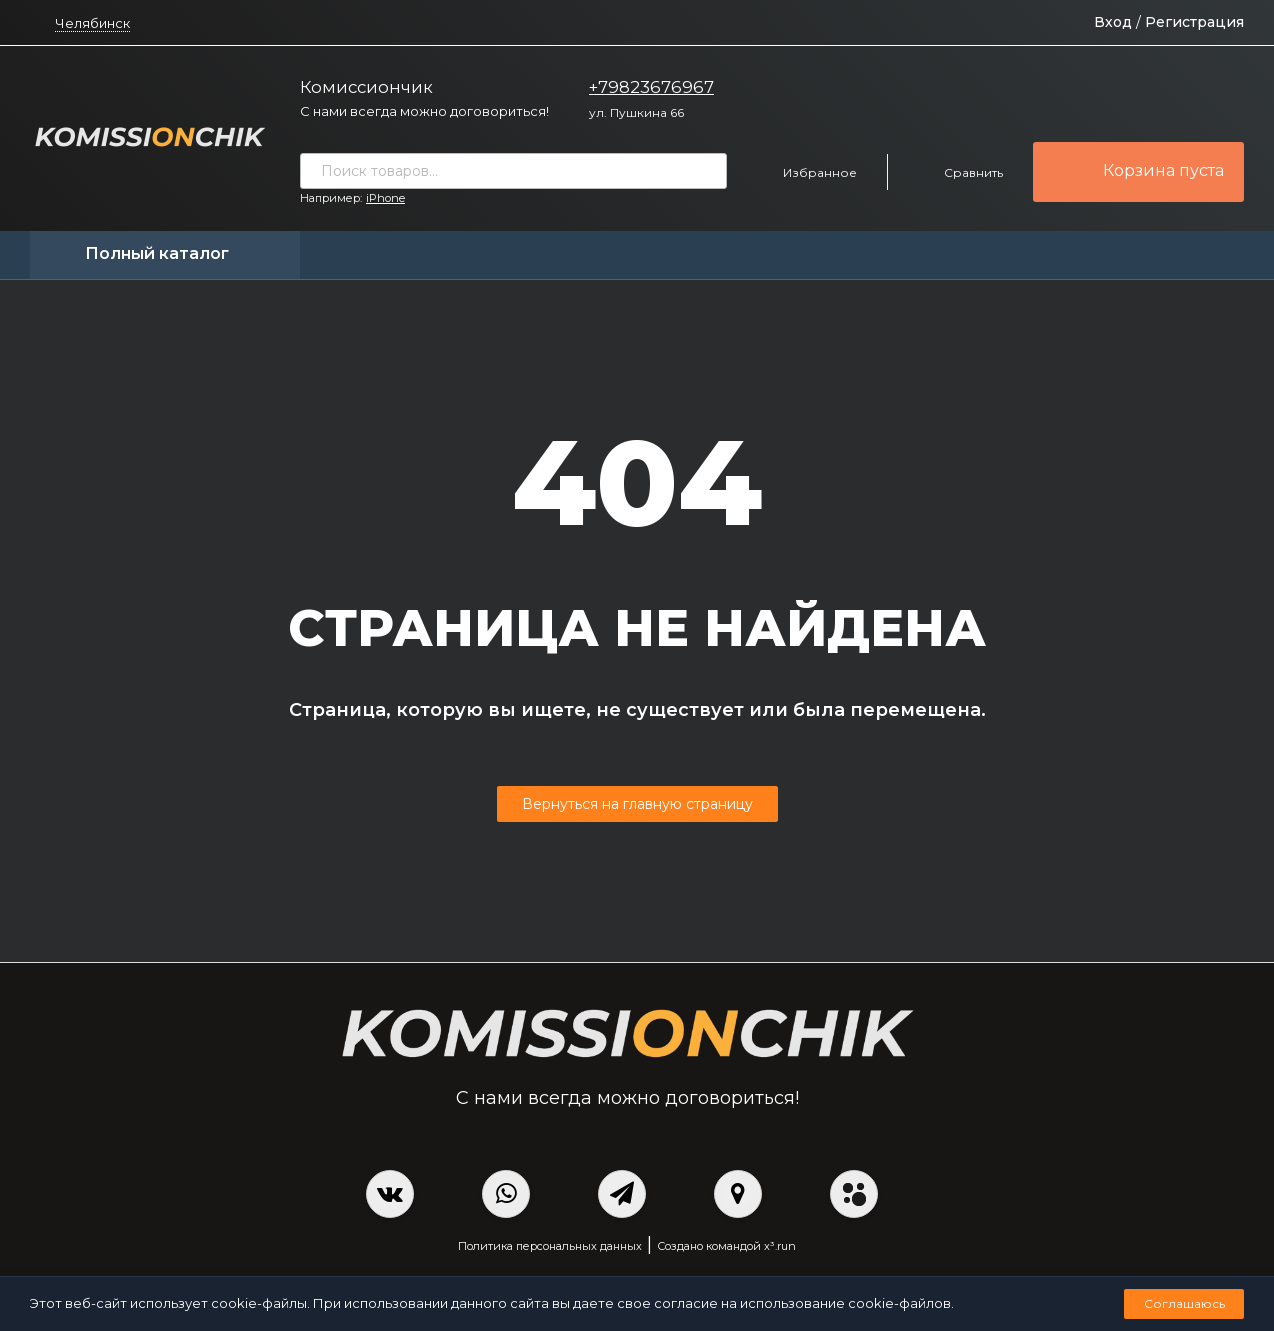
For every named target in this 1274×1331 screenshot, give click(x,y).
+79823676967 (651, 87)
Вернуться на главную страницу (637, 804)
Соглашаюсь (1184, 1303)
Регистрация (1194, 22)
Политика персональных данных (550, 1246)
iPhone (385, 198)
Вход (1113, 22)
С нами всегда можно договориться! (424, 111)
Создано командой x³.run (726, 1246)
